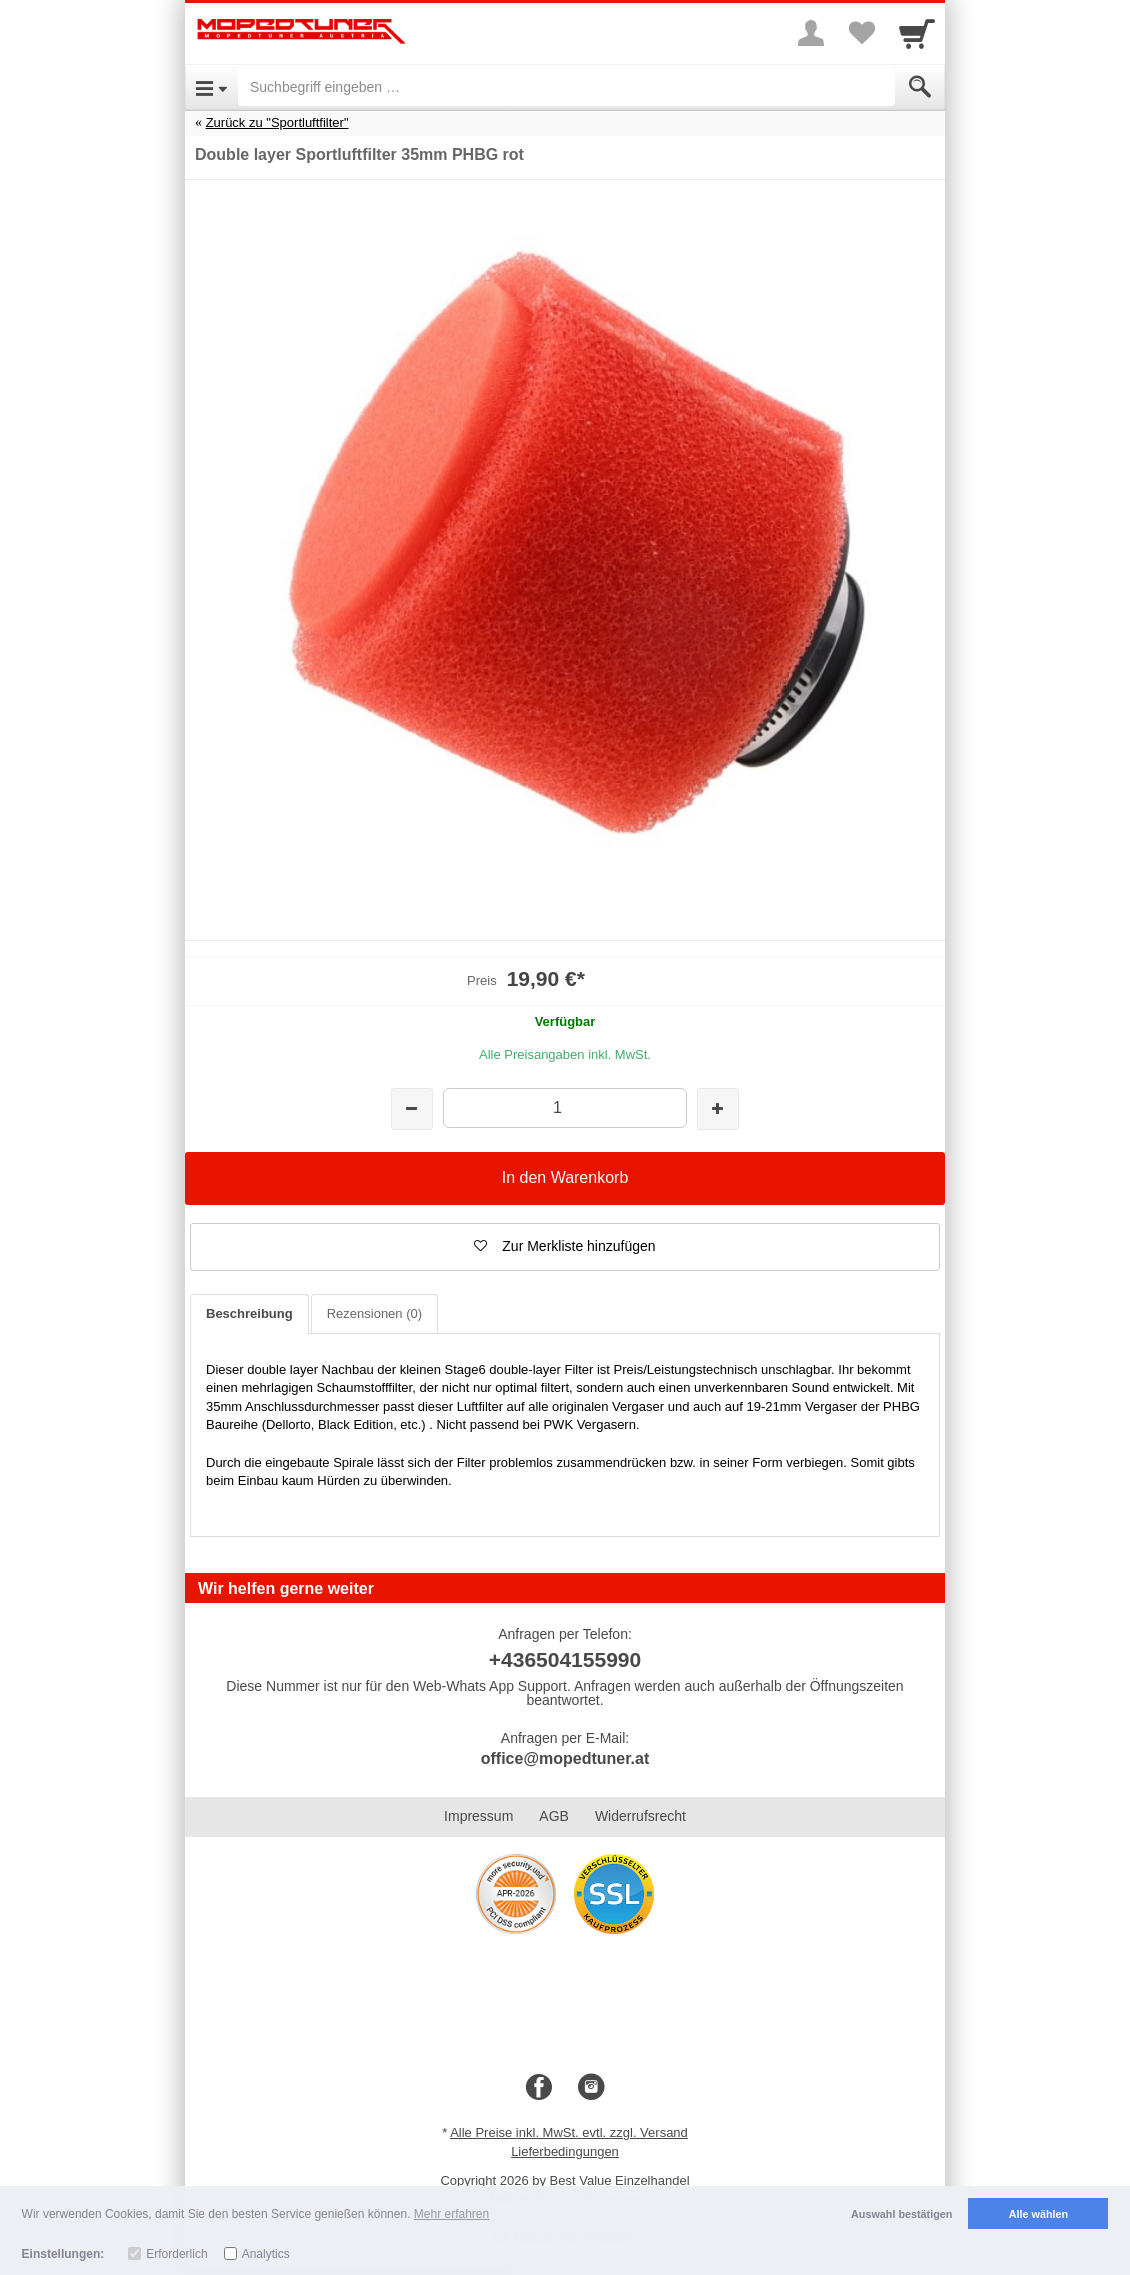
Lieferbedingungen (565, 2151)
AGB (554, 1816)
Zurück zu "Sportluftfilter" (277, 122)
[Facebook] (539, 2088)
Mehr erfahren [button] (451, 2214)
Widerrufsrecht (640, 1816)
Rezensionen (374, 1313)
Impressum (478, 1816)
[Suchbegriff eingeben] (566, 87)
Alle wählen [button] (1038, 2214)
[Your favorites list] (861, 33)
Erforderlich (176, 2254)
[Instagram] (591, 2088)
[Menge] (564, 1107)
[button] (565, 1247)
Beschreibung (249, 1313)
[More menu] (811, 33)
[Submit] (920, 87)
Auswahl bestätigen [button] (901, 2214)
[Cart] (917, 33)
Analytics (266, 2254)
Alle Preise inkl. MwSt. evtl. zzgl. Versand (569, 2132)
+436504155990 (565, 1659)
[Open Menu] (211, 87)
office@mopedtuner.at (565, 1758)
